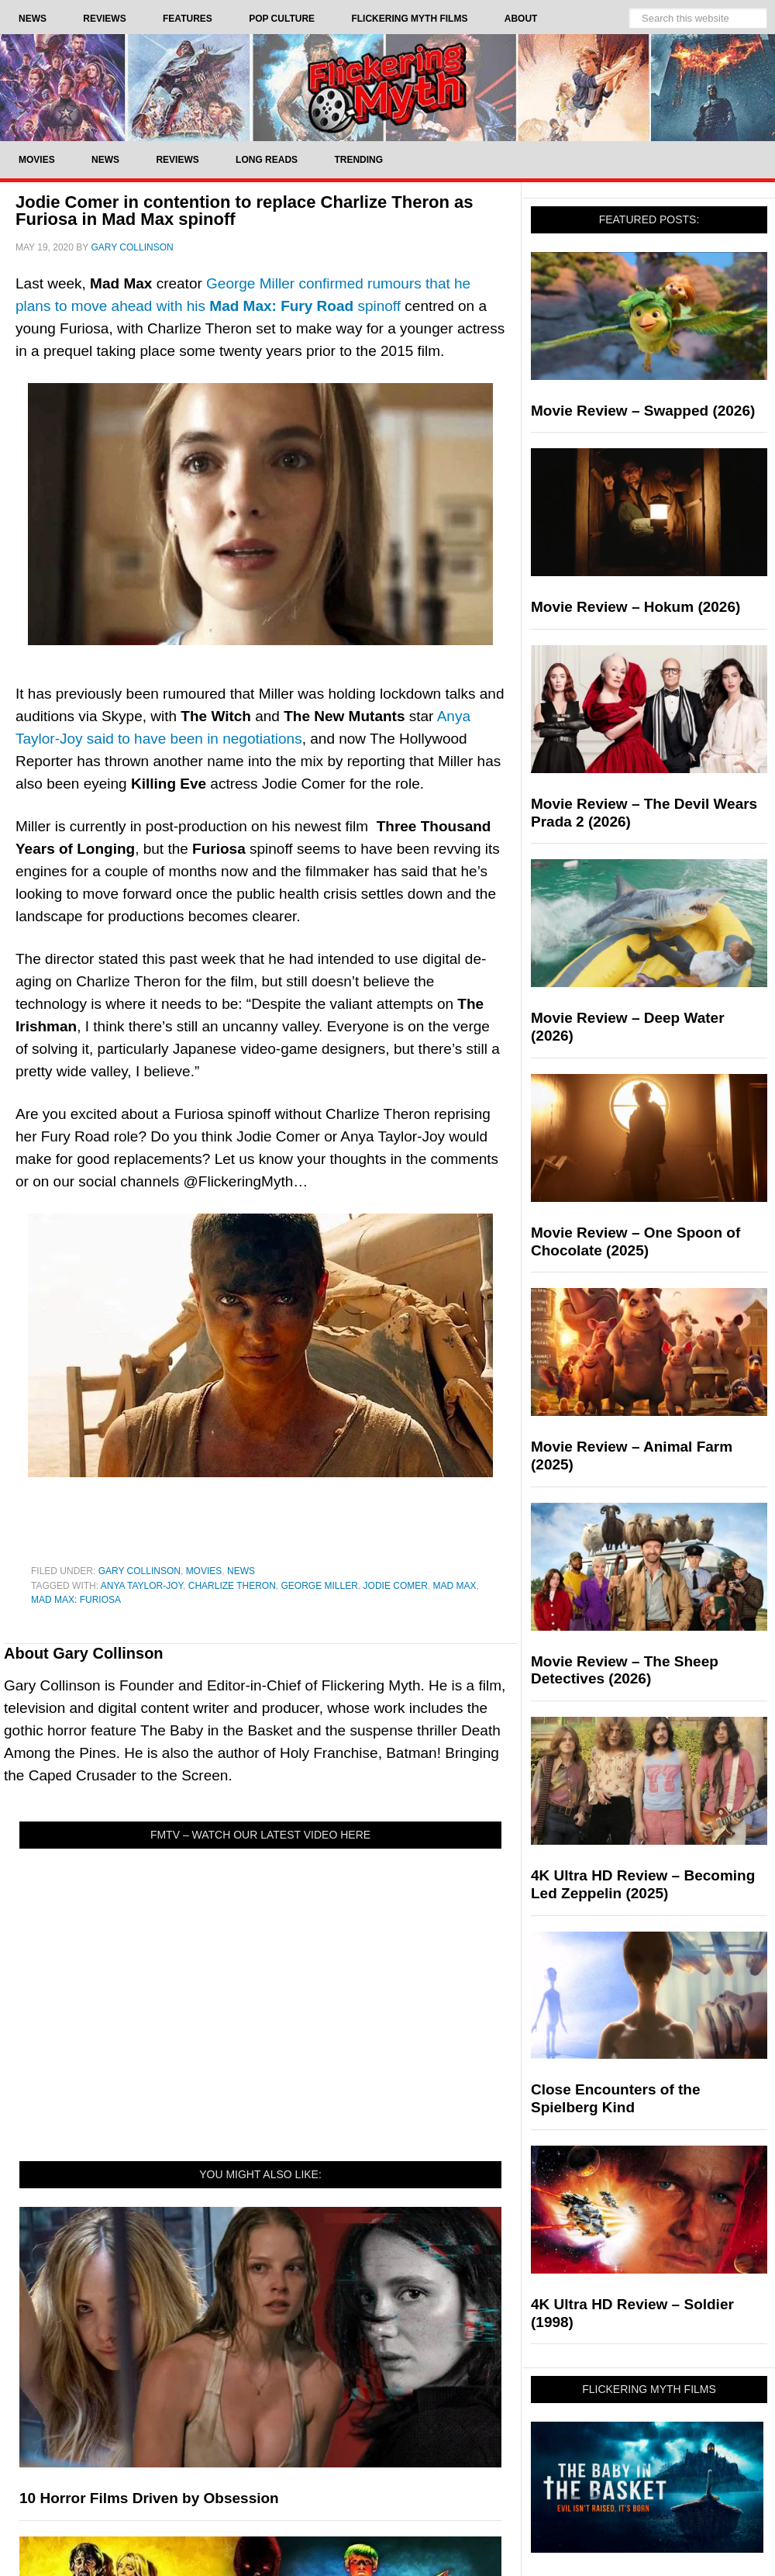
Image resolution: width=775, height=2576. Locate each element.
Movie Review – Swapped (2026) (643, 410)
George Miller (319, 1585)
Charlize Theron (232, 1585)
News (241, 1571)
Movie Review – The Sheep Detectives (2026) (624, 1670)
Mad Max (455, 1585)
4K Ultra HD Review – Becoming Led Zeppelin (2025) (643, 1884)
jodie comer (395, 1585)
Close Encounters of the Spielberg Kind (616, 2098)
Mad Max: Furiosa (76, 1599)
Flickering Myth (387, 87)
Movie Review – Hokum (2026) (635, 607)
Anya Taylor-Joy (142, 1585)
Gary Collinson (139, 1571)
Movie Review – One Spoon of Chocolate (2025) (635, 1241)
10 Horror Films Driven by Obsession (149, 2498)
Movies (204, 1571)
